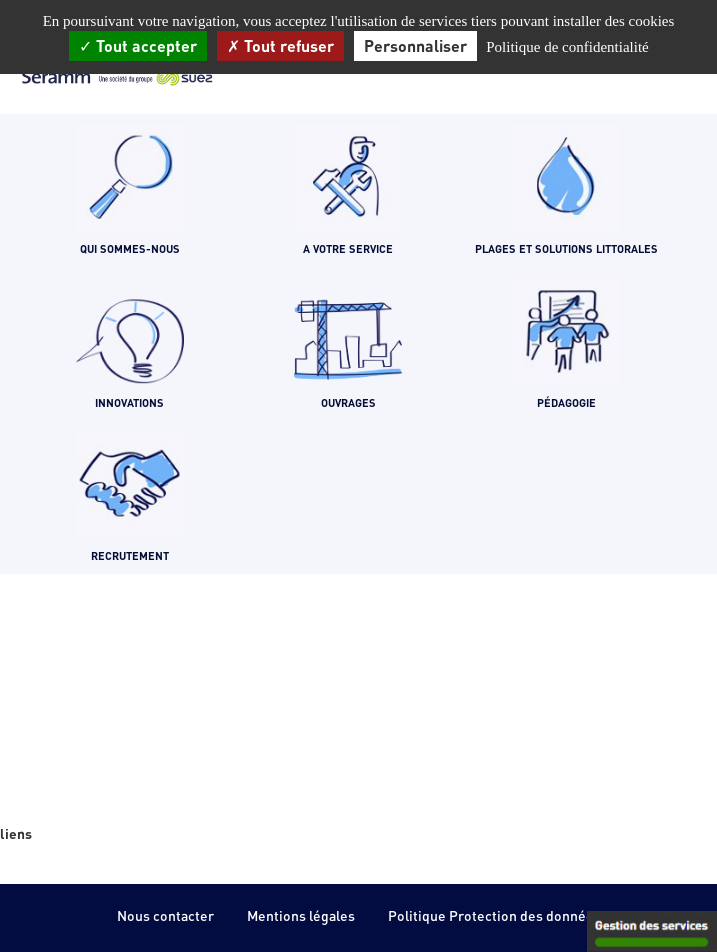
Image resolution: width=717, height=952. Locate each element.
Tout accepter (138, 45)
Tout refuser (280, 45)
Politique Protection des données (494, 915)
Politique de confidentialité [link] (567, 47)
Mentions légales (301, 915)
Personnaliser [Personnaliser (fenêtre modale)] (415, 45)
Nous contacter (165, 915)
